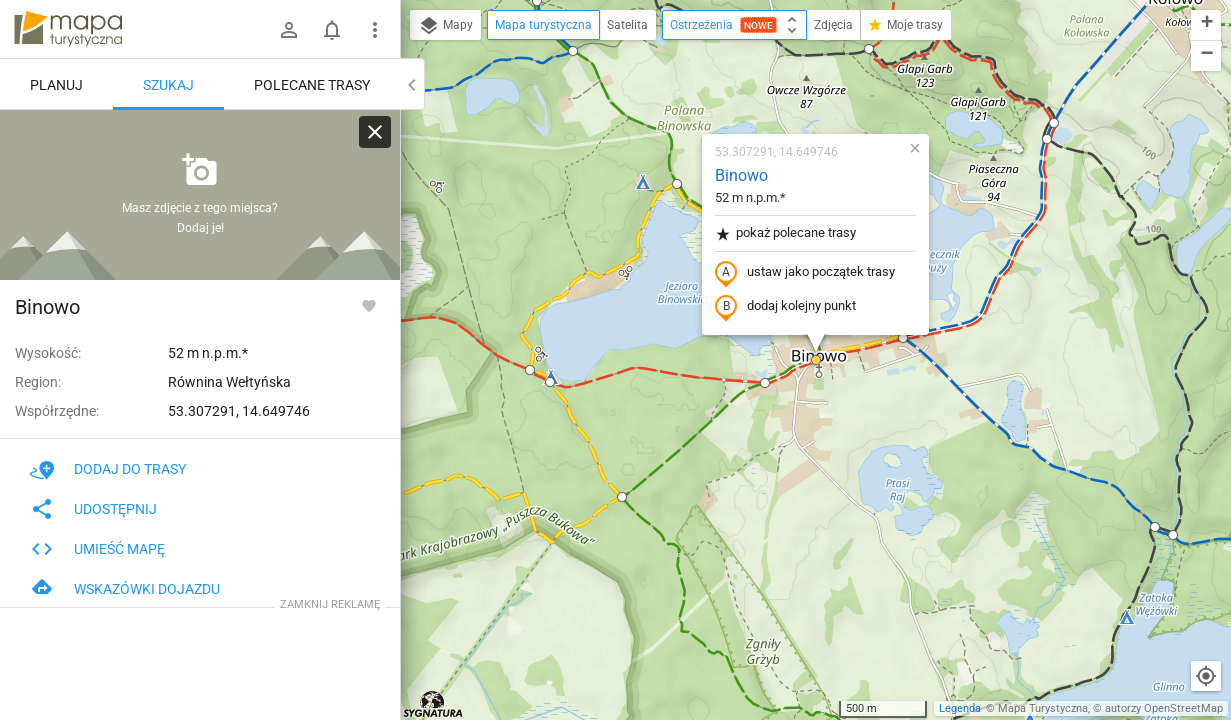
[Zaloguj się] (289, 30)
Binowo (741, 175)
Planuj (56, 85)
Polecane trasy (312, 85)
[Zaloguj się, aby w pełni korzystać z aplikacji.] (369, 305)
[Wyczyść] (375, 132)
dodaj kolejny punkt (785, 307)
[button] (573, 51)
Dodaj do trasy (108, 469)
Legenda (960, 708)
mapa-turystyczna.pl (68, 29)
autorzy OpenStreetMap (1164, 708)
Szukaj (168, 85)
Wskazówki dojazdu (125, 589)
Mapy (445, 26)
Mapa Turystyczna (1043, 708)
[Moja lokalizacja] (1206, 676)
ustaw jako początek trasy (805, 273)
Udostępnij (93, 509)
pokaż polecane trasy (785, 233)
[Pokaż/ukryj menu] (375, 30)
